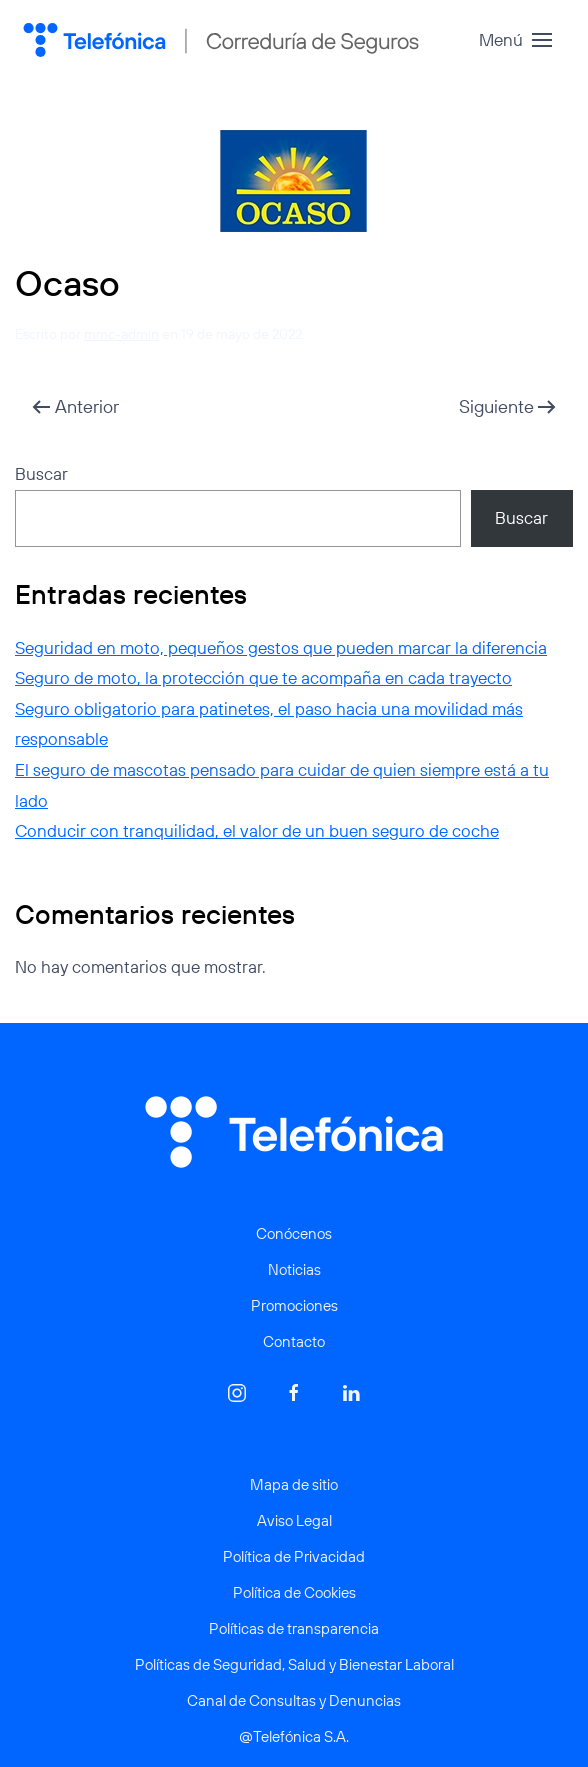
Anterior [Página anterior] (75, 406)
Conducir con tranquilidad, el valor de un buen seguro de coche (257, 830)
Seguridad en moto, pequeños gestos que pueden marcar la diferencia (281, 647)
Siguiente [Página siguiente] (508, 406)
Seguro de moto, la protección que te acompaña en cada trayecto (263, 677)
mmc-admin (121, 334)
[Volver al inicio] (221, 40)
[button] (515, 40)
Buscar (41, 473)
